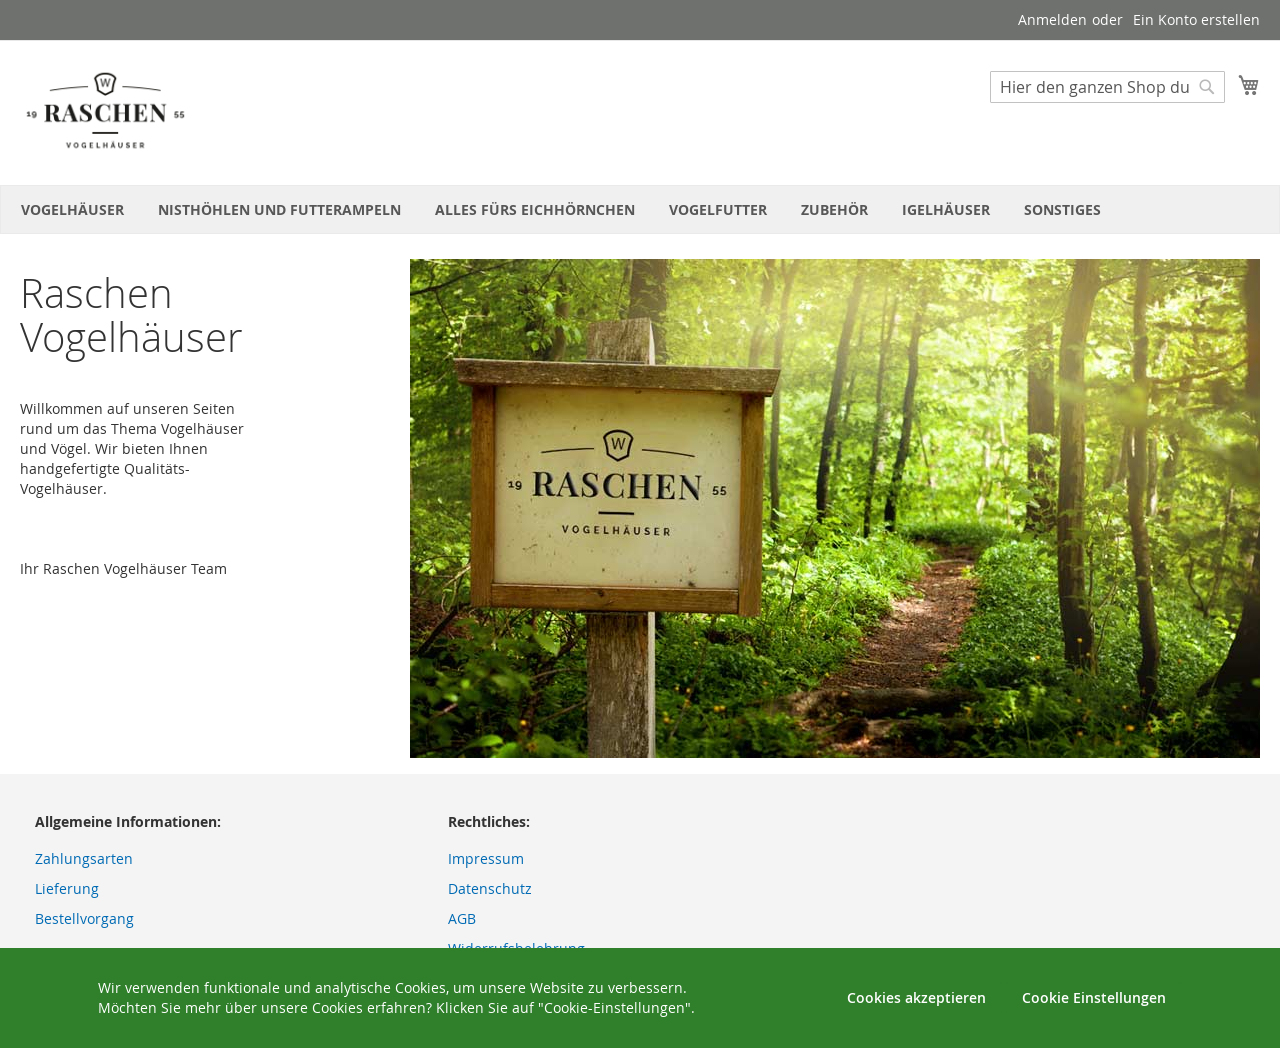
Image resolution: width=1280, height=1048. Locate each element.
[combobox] (1107, 87)
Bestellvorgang (84, 918)
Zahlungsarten (84, 858)
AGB (462, 918)
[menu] (640, 209)
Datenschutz (490, 888)
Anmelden (1052, 19)
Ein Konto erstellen (1196, 19)
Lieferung (67, 888)
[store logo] (105, 111)
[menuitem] (72, 209)
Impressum (486, 858)
